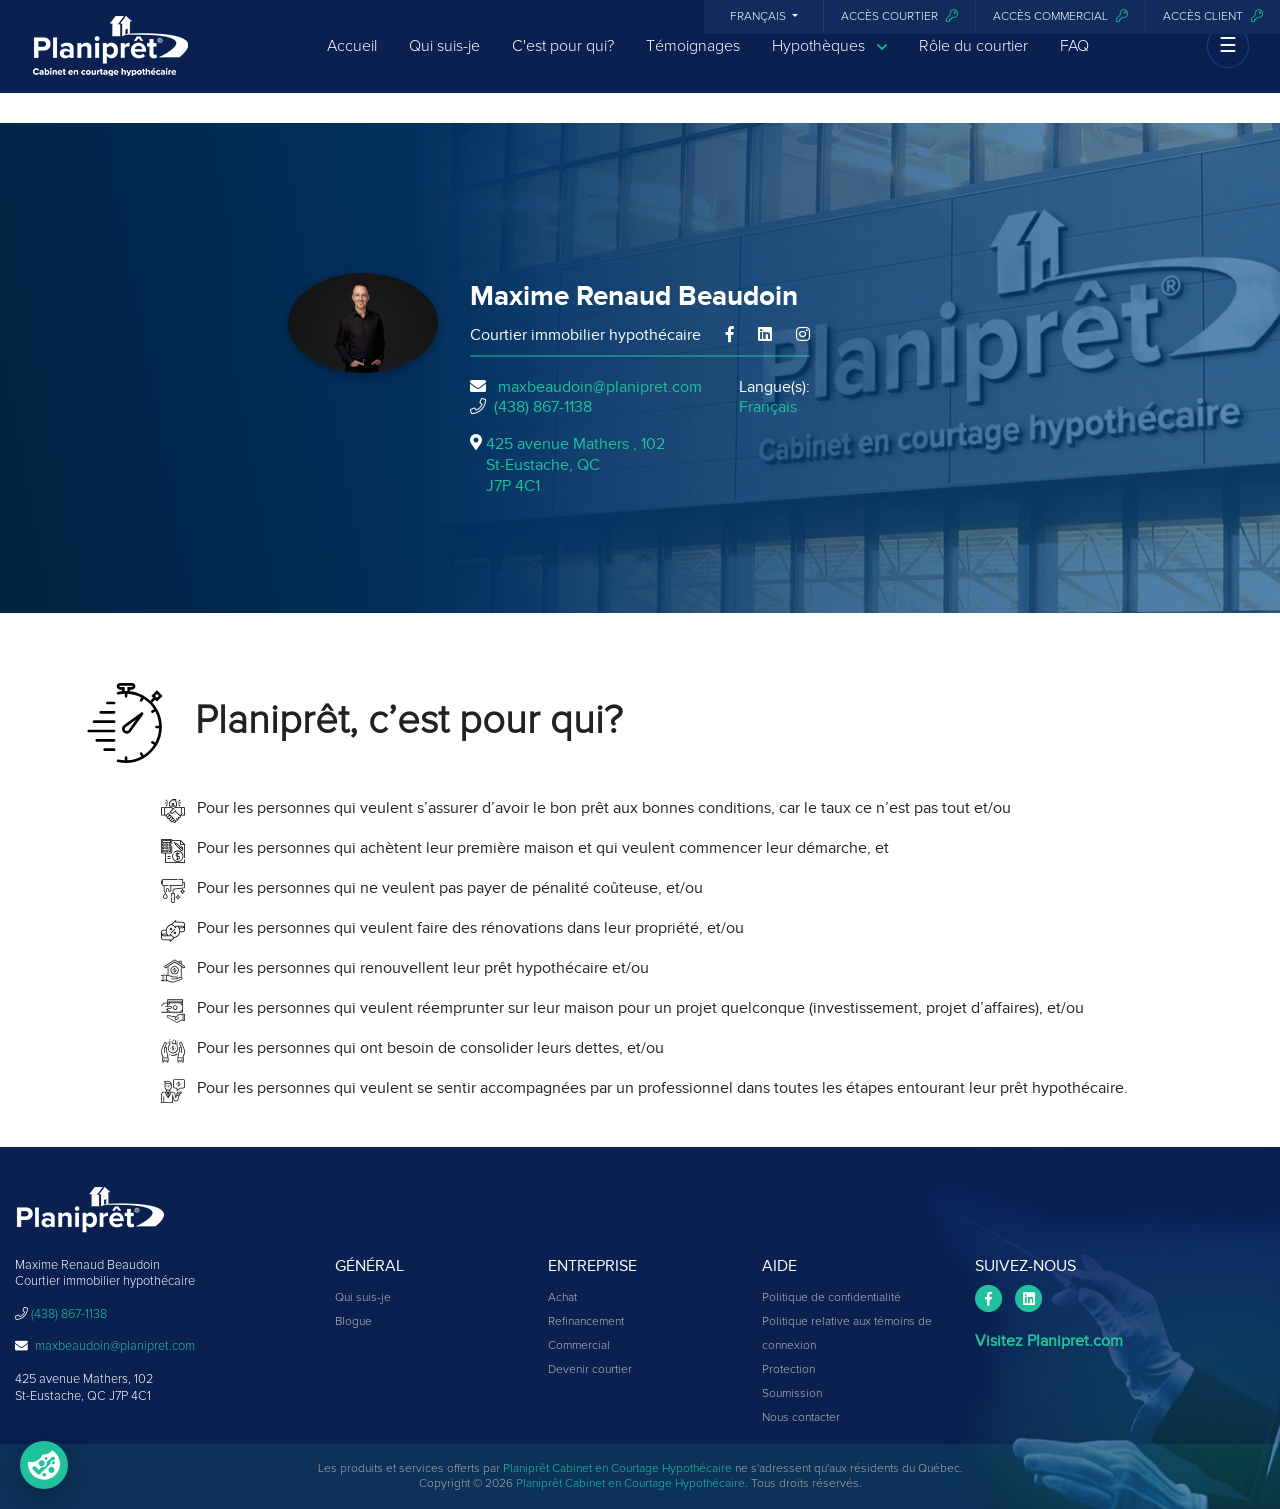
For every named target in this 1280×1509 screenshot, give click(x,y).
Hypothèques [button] (829, 62)
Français (759, 17)
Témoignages (693, 62)
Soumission (792, 1394)
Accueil (352, 62)
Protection (788, 1370)
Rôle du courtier (973, 62)
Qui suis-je (444, 62)
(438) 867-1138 (543, 407)
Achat (562, 1298)
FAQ (1074, 62)
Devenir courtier (590, 1370)
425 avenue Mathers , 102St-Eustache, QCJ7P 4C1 (575, 465)
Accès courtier (899, 16)
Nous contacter (801, 1418)
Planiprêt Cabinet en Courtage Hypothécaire (617, 1469)
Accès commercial (1060, 16)
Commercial (579, 1346)
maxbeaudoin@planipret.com (600, 387)
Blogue (353, 1322)
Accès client (1213, 16)
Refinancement (586, 1322)
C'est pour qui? (563, 62)
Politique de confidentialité (831, 1298)
